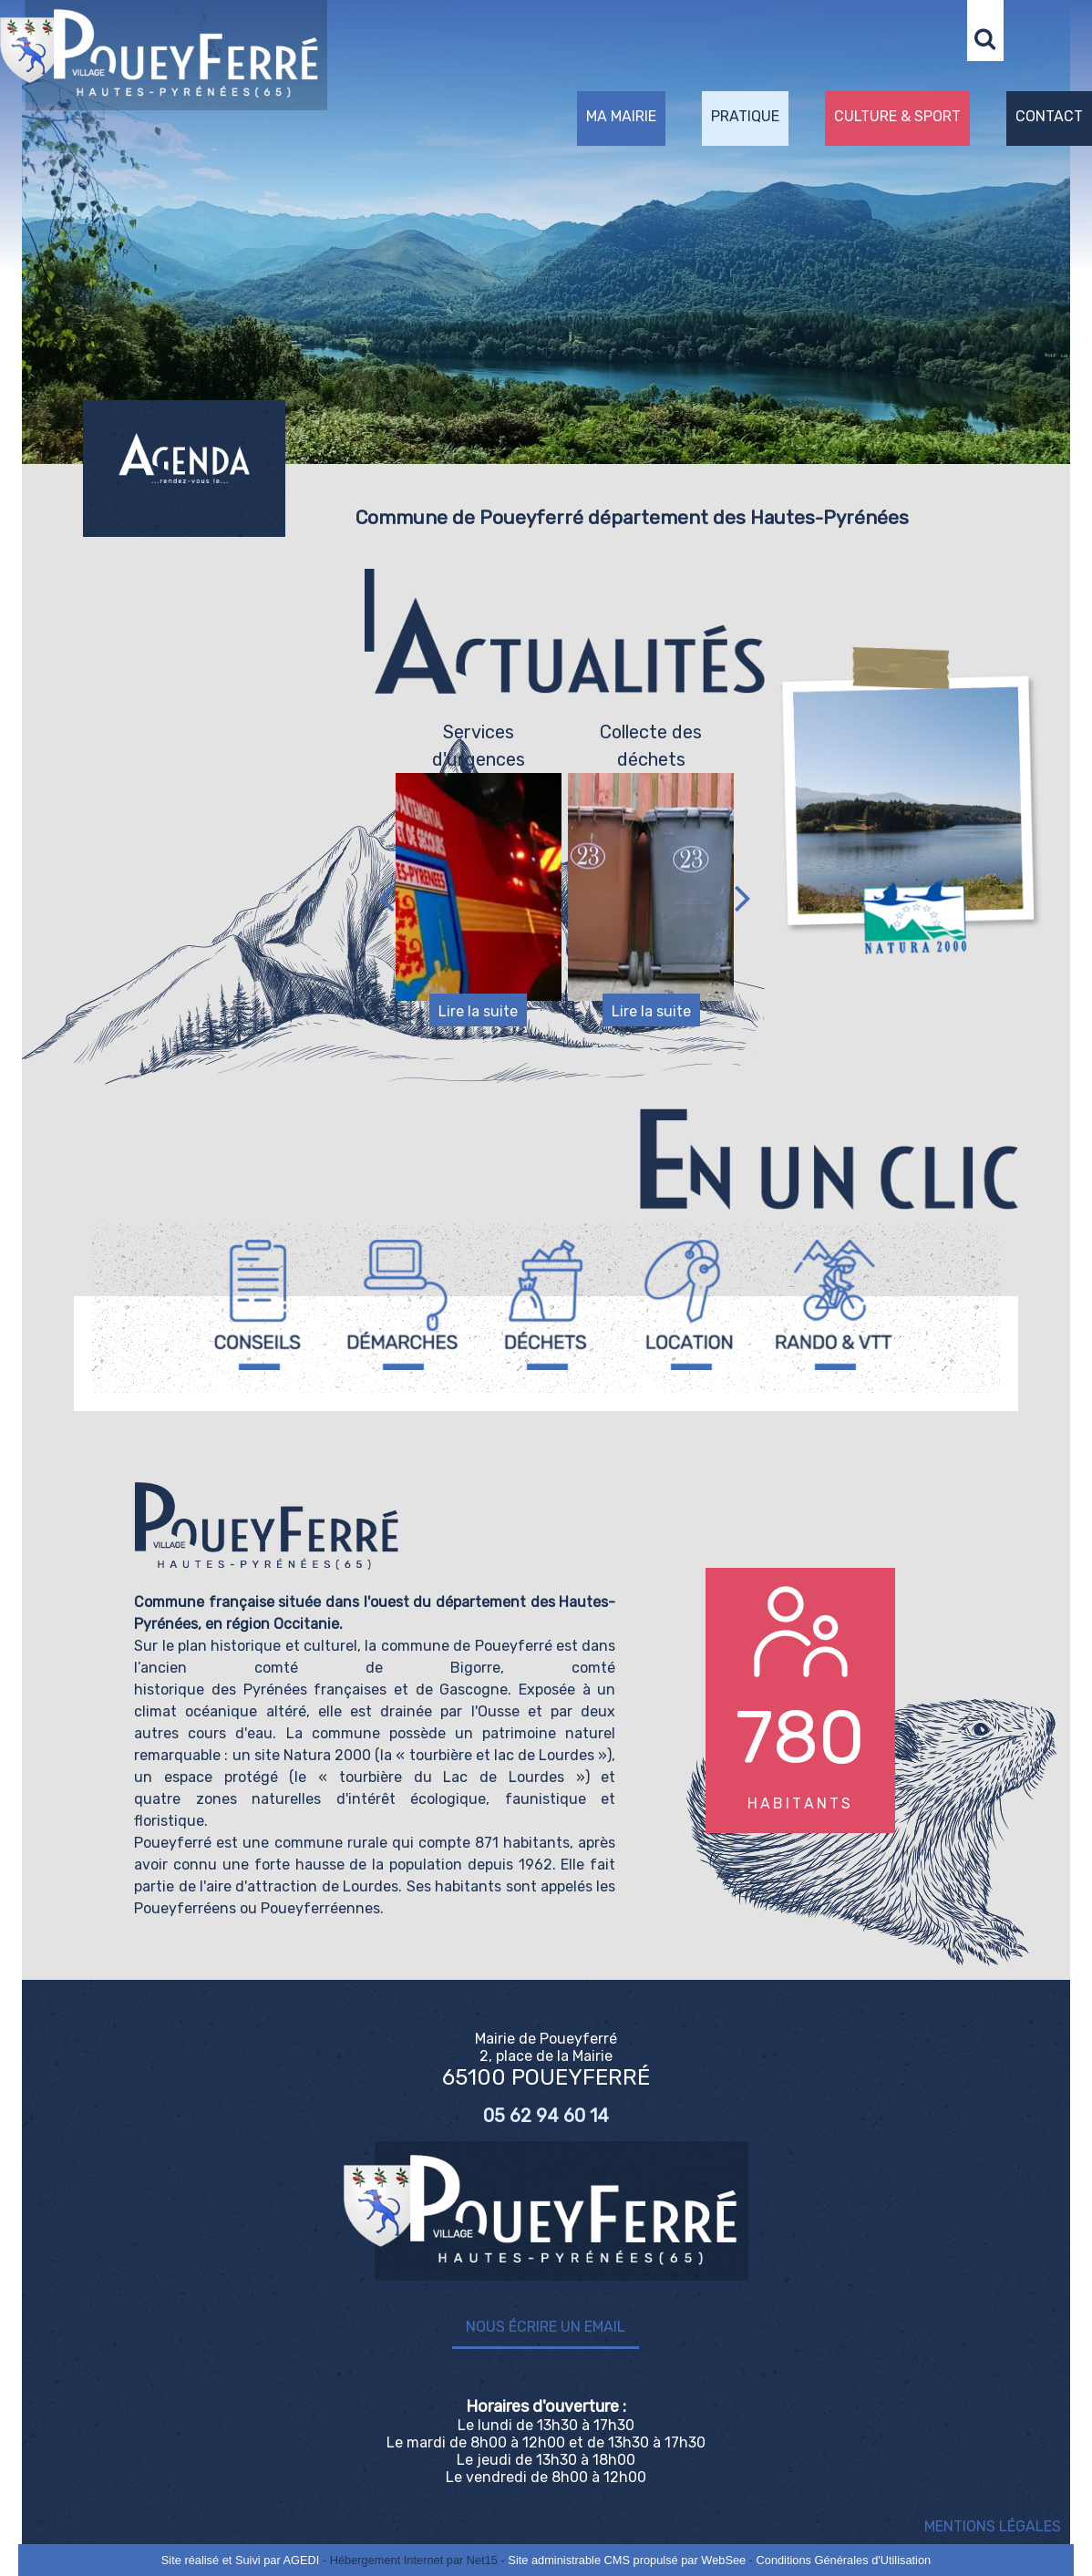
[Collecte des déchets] (651, 887)
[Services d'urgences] (478, 887)
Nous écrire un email (545, 2326)
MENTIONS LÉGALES (992, 2526)
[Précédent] (386, 898)
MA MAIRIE (621, 116)
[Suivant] (743, 898)
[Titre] (258, 1305)
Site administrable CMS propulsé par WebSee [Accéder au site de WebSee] (627, 2560)
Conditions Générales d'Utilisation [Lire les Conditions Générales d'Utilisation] (844, 2560)
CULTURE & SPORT (897, 116)
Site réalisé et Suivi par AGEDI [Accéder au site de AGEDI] (240, 2560)
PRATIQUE (745, 116)
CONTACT (1049, 116)
